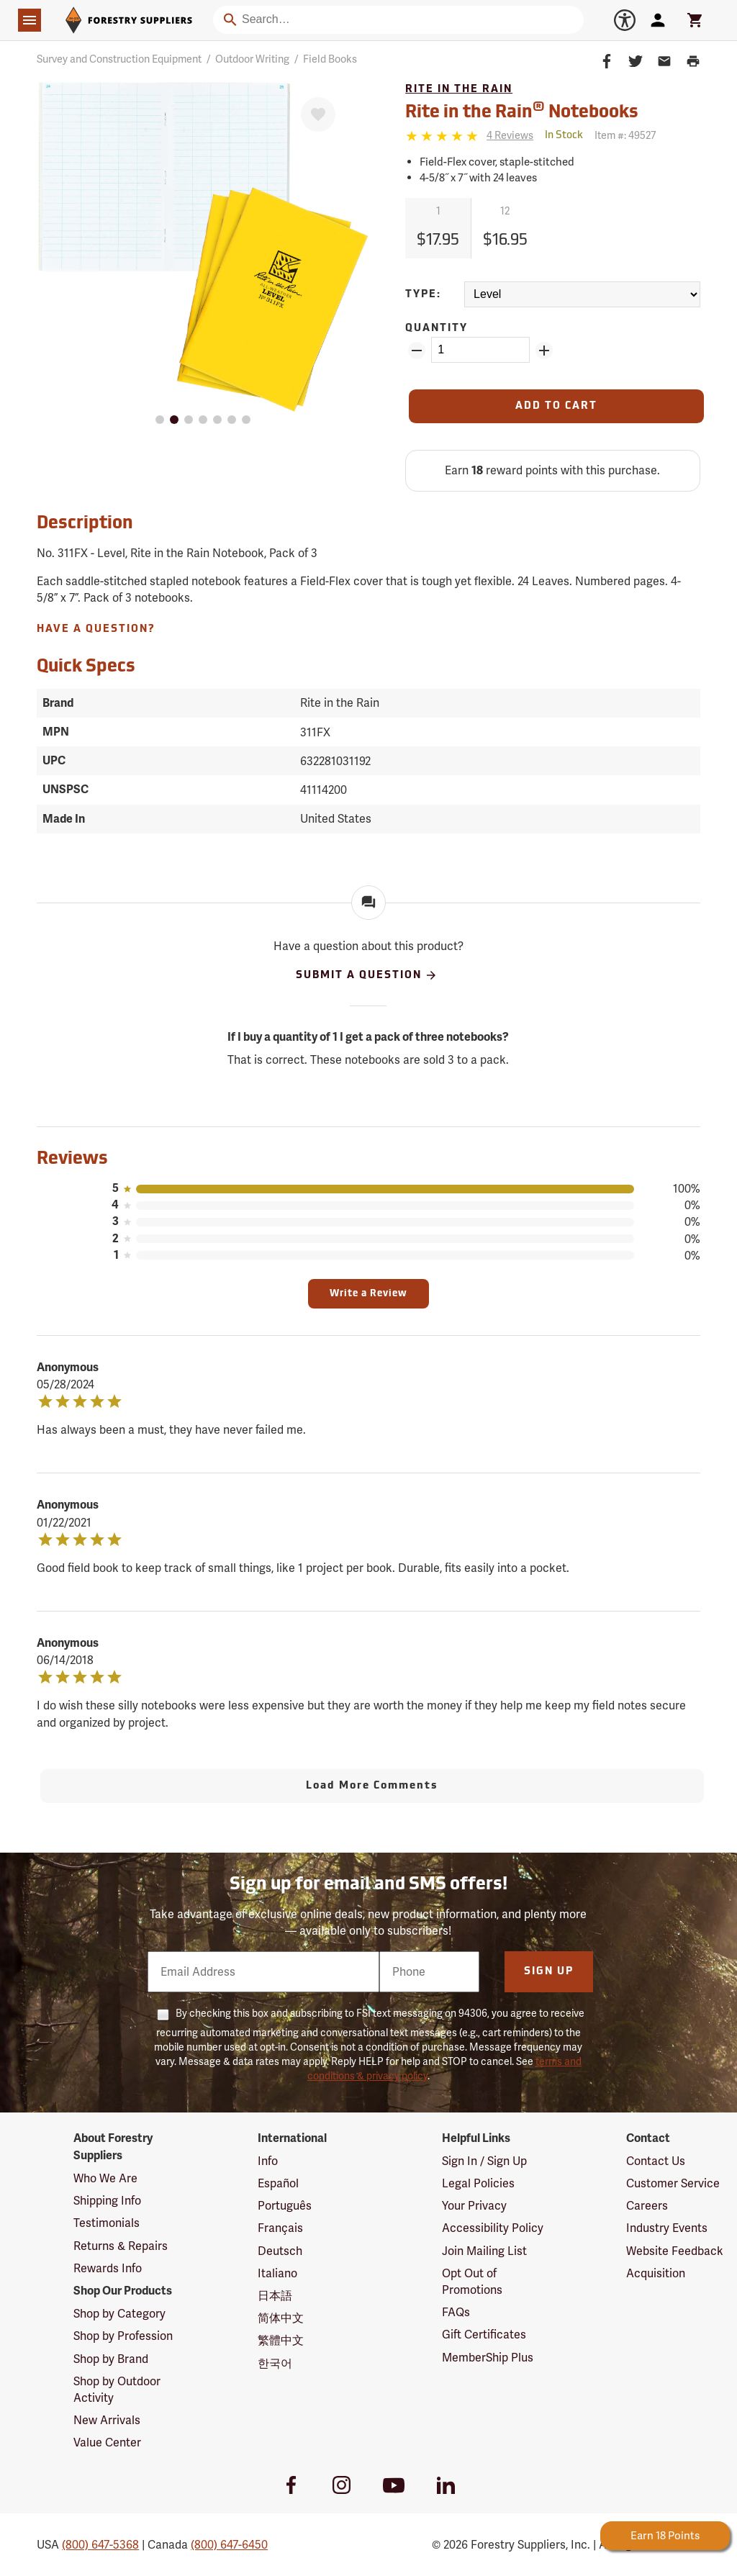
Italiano (277, 2273)
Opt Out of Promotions (472, 2281)
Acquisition (655, 2273)
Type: (423, 294)
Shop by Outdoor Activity (116, 2389)
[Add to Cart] (556, 406)
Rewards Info (107, 2268)
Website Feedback (674, 2251)
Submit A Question (367, 975)
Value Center (107, 2442)
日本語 (275, 2295)
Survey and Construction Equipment (119, 59)
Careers (647, 2205)
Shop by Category (119, 2313)
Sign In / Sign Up (484, 2161)
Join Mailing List (484, 2251)
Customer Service (673, 2183)
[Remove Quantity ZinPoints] (416, 350)
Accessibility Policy (492, 2228)
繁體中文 (281, 2340)
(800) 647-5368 (100, 2544)
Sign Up (549, 1971)
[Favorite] (318, 114)
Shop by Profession (123, 2336)
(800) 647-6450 (229, 2544)
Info (268, 2161)
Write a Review (368, 1293)
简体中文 (281, 2318)
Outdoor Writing (252, 59)
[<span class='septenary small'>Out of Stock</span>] (564, 135)
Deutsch (280, 2251)
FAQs (456, 2312)
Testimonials (106, 2223)
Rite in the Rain (458, 89)
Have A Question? (96, 629)
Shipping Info (107, 2200)
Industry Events (666, 2228)
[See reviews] (510, 135)
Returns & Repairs (120, 2246)
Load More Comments (372, 1786)
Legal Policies (478, 2183)
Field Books (330, 59)
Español (278, 2183)
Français (280, 2228)
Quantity (436, 328)
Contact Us (655, 2161)
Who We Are (105, 2178)
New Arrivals (106, 2420)
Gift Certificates (484, 2334)
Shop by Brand (110, 2359)
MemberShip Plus (487, 2357)
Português (285, 2205)
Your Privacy (474, 2205)
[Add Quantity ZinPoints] (544, 350)
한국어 (275, 2363)
